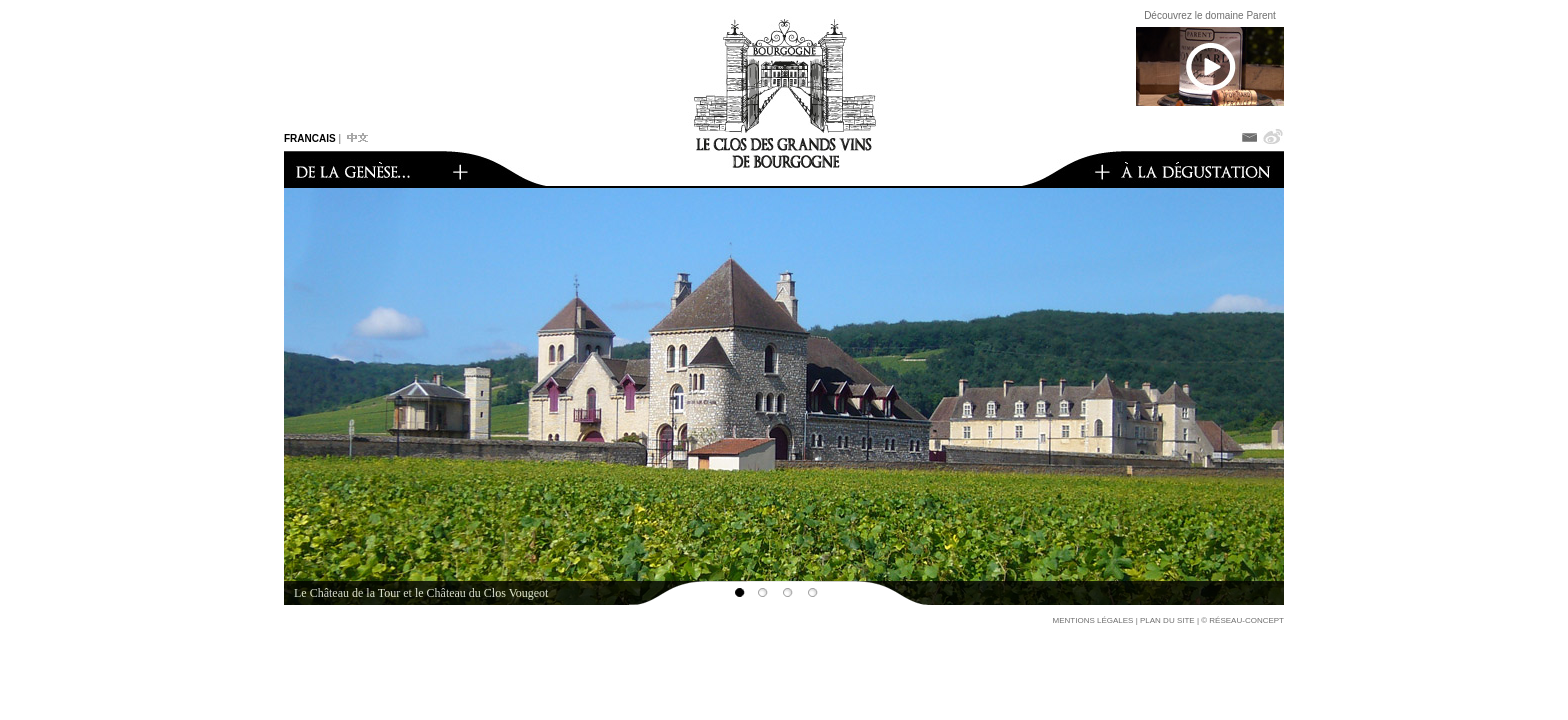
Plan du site (1167, 620)
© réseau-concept (1242, 620)
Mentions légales (1093, 620)
